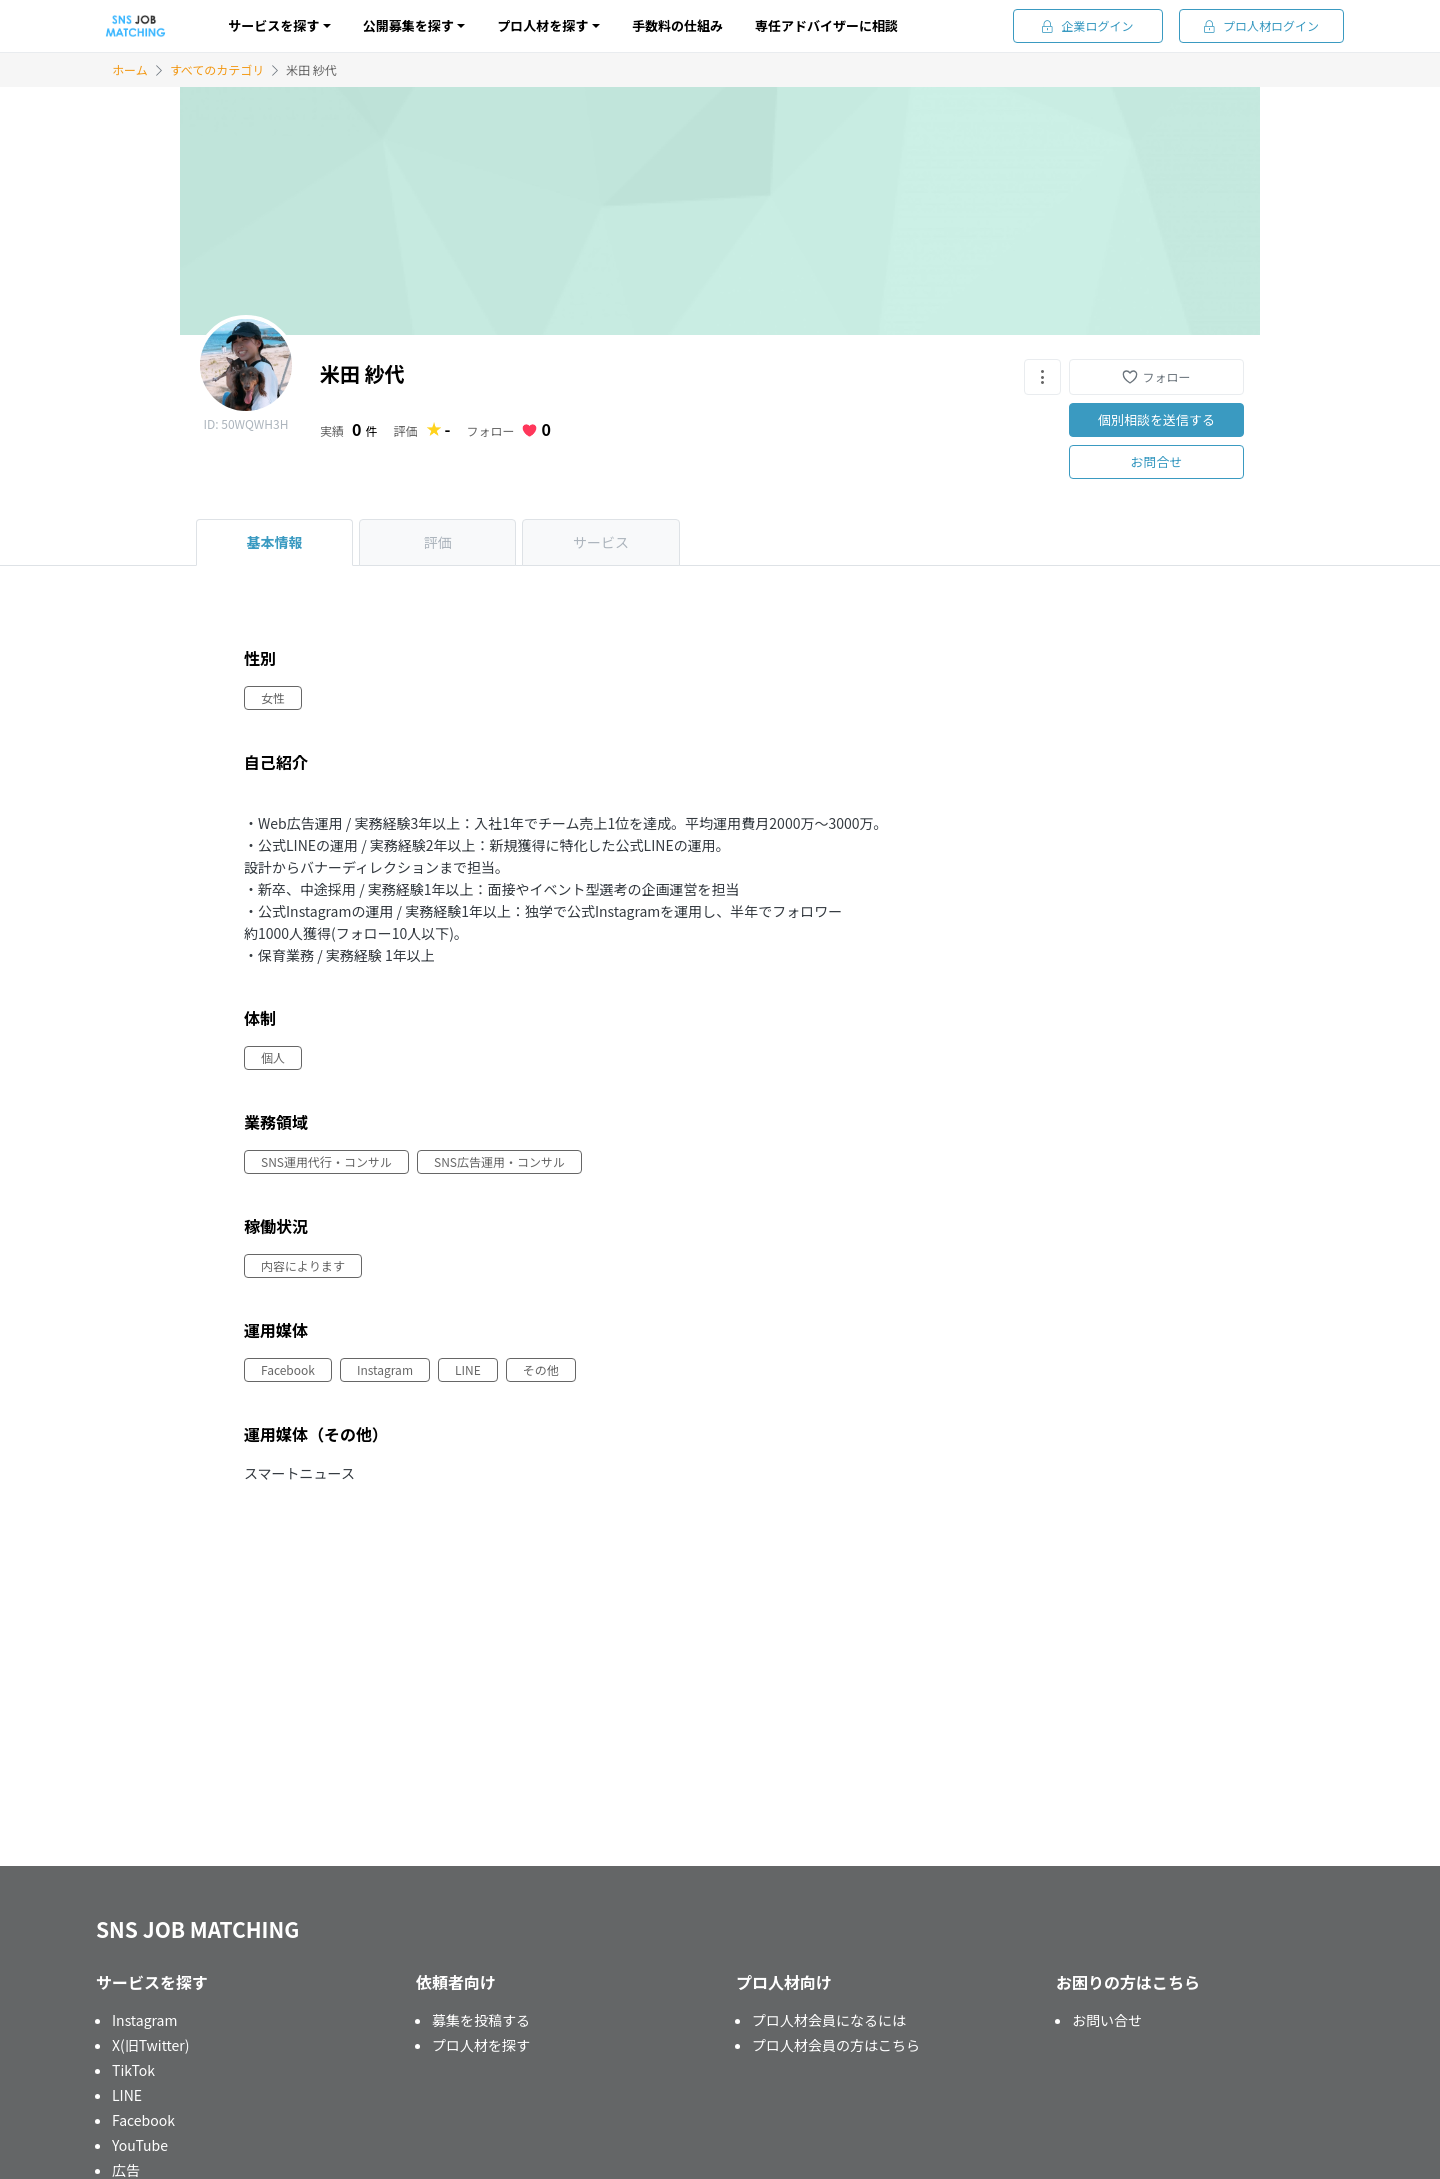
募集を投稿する (481, 2020)
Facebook (143, 2120)
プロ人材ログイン (1261, 25)
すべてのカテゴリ (217, 69)
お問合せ (1156, 461)
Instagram (144, 2020)
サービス (601, 542)
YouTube (140, 2145)
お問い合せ (1107, 2020)
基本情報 (275, 542)
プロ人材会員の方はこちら (836, 2045)
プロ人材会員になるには (829, 2020)
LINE (127, 2095)
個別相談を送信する (1156, 419)
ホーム (130, 69)
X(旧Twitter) (151, 2045)
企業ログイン (1087, 25)
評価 (438, 542)
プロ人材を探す (481, 2045)
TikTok (133, 2070)
